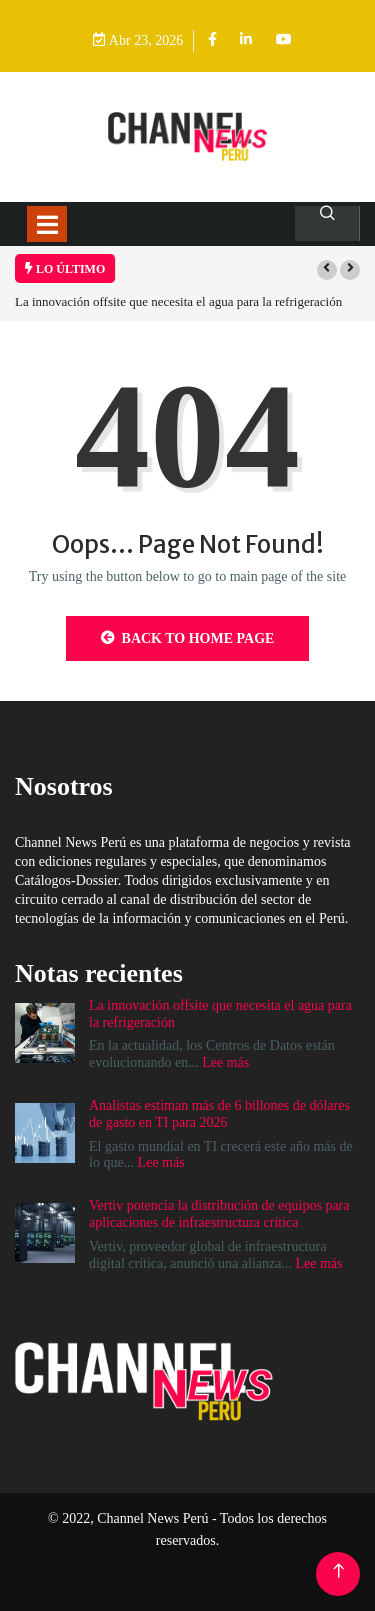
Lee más (225, 1062)
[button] (327, 270)
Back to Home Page (188, 638)
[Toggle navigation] (47, 224)
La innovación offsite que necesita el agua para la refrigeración (182, 301)
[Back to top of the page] (338, 1571)
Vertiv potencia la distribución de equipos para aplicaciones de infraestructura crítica (219, 1214)
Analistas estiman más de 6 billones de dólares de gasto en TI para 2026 (219, 1114)
